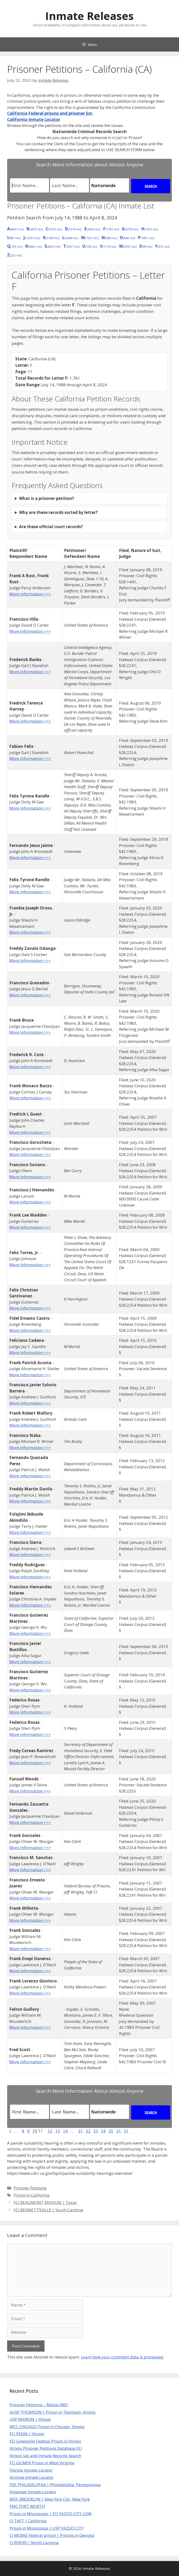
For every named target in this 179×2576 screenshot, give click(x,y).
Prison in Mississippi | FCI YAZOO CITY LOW (51, 2513)
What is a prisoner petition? (46, 498)
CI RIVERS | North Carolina (34, 2542)
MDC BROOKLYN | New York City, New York (50, 2499)
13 (57, 2131)
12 (50, 2131)
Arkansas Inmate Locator (33, 2491)
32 (88, 2131)
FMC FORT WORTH (27, 2506)
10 (34, 2131)
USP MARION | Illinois (30, 2419)
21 (119, 2131)
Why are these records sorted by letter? (58, 512)
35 (111, 2131)
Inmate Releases (89, 16)
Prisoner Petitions (30, 2188)
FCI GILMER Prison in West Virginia (42, 2462)
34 (103, 2131)
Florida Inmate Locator (31, 2470)
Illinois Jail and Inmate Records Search (45, 2455)
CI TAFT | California (28, 2520)
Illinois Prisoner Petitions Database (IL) (46, 2448)
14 (65, 2131)
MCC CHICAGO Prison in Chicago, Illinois (47, 2426)
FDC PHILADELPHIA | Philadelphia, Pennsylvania (55, 2484)
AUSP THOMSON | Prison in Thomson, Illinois (52, 2412)
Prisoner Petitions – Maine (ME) (39, 2404)
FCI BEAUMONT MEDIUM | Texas (45, 2202)
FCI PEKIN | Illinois (27, 2433)
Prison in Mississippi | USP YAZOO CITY (47, 2528)
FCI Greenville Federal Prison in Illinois (45, 2441)
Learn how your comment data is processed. (122, 2357)
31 (80, 2131)
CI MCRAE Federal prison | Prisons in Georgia (52, 2535)
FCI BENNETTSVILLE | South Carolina (48, 2210)
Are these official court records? (51, 526)
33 (95, 2131)
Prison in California (32, 2195)
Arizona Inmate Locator (32, 2477)
